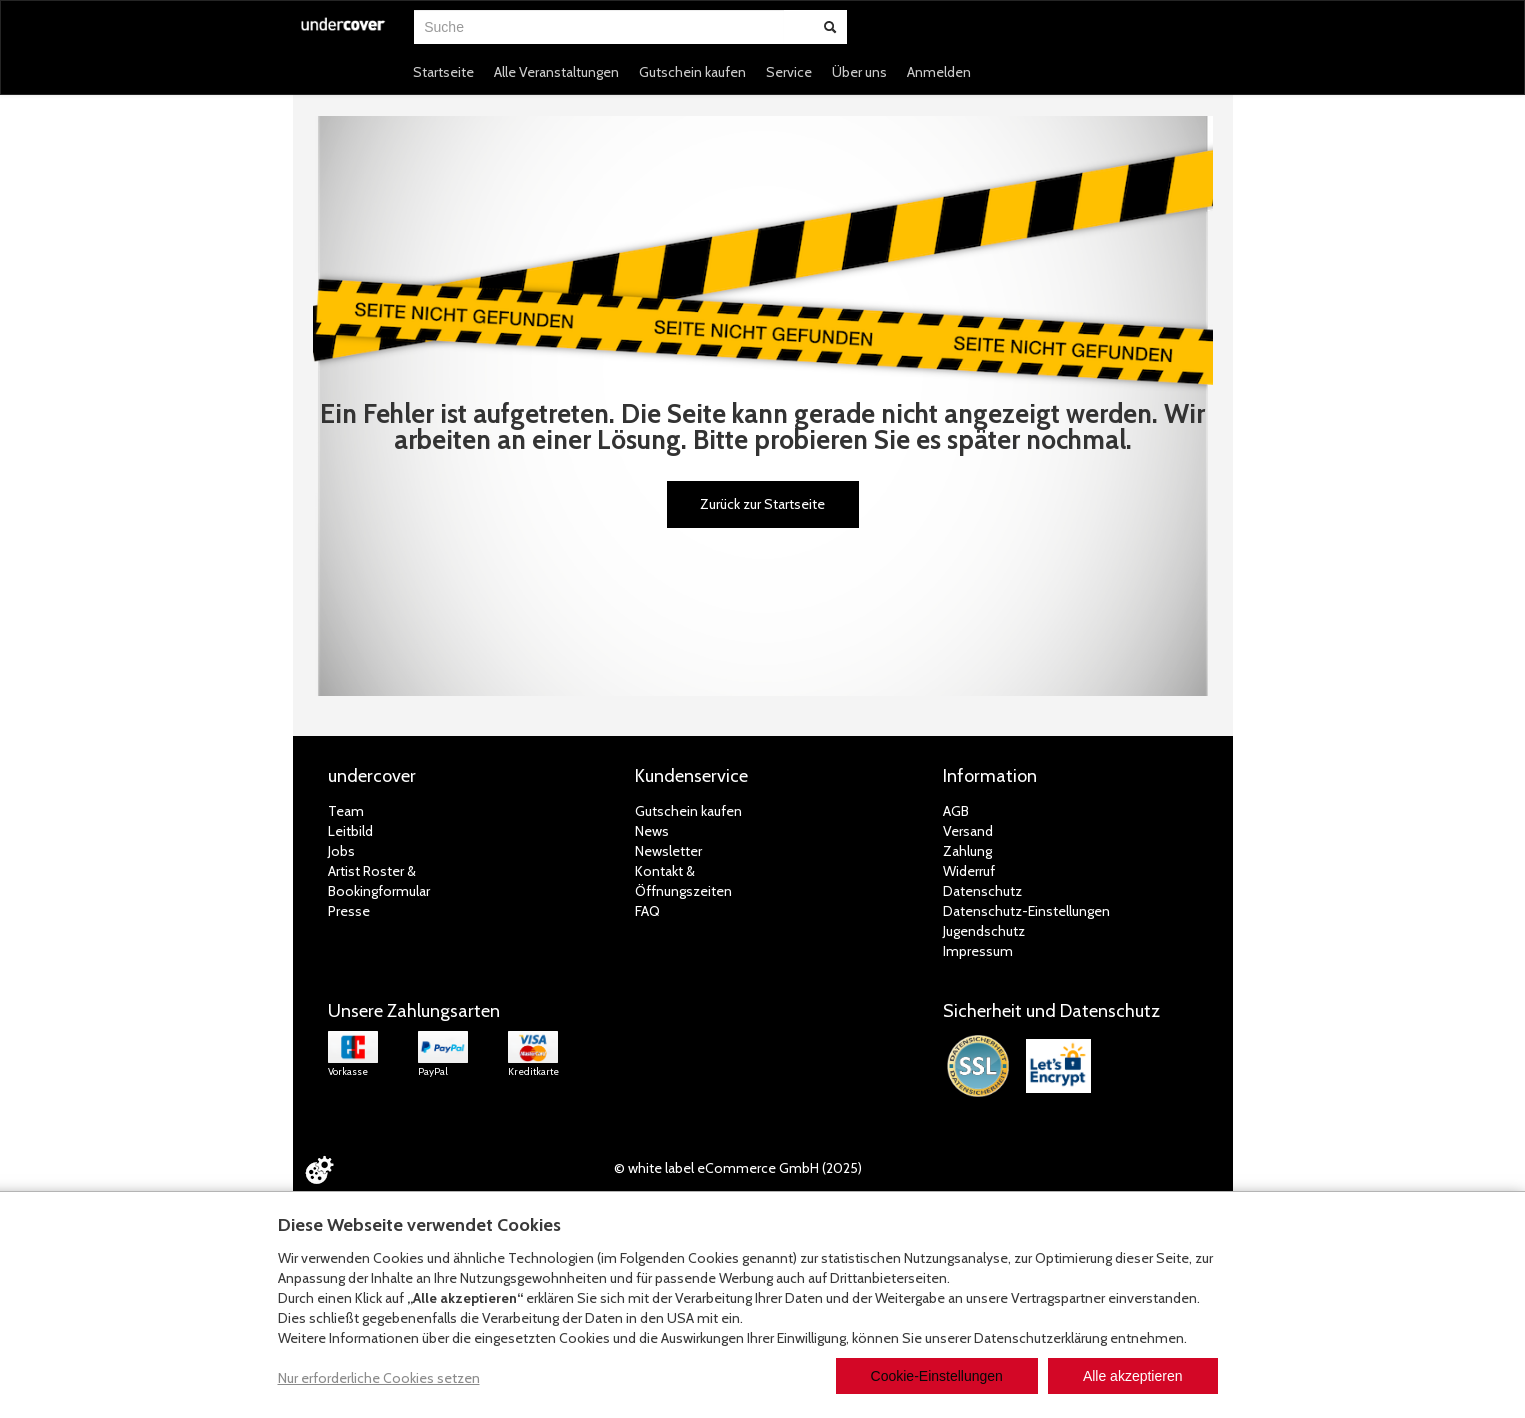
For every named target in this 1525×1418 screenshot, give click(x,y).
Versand (968, 831)
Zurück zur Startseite (762, 504)
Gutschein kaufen (692, 72)
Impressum (978, 951)
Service (789, 72)
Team (346, 811)
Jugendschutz (984, 931)
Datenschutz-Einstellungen (1026, 911)
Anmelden (939, 72)
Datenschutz (982, 891)
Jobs (341, 851)
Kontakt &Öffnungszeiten (683, 881)
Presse (349, 911)
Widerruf (969, 871)
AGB (956, 811)
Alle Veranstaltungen (556, 72)
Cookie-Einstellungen (937, 1376)
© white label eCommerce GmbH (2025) (738, 1168)
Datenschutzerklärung (1040, 1338)
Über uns (859, 72)
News (652, 831)
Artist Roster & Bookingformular (379, 881)
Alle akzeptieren (1133, 1376)
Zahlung (967, 851)
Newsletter (668, 851)
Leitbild (350, 831)
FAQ (647, 911)
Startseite (443, 72)
